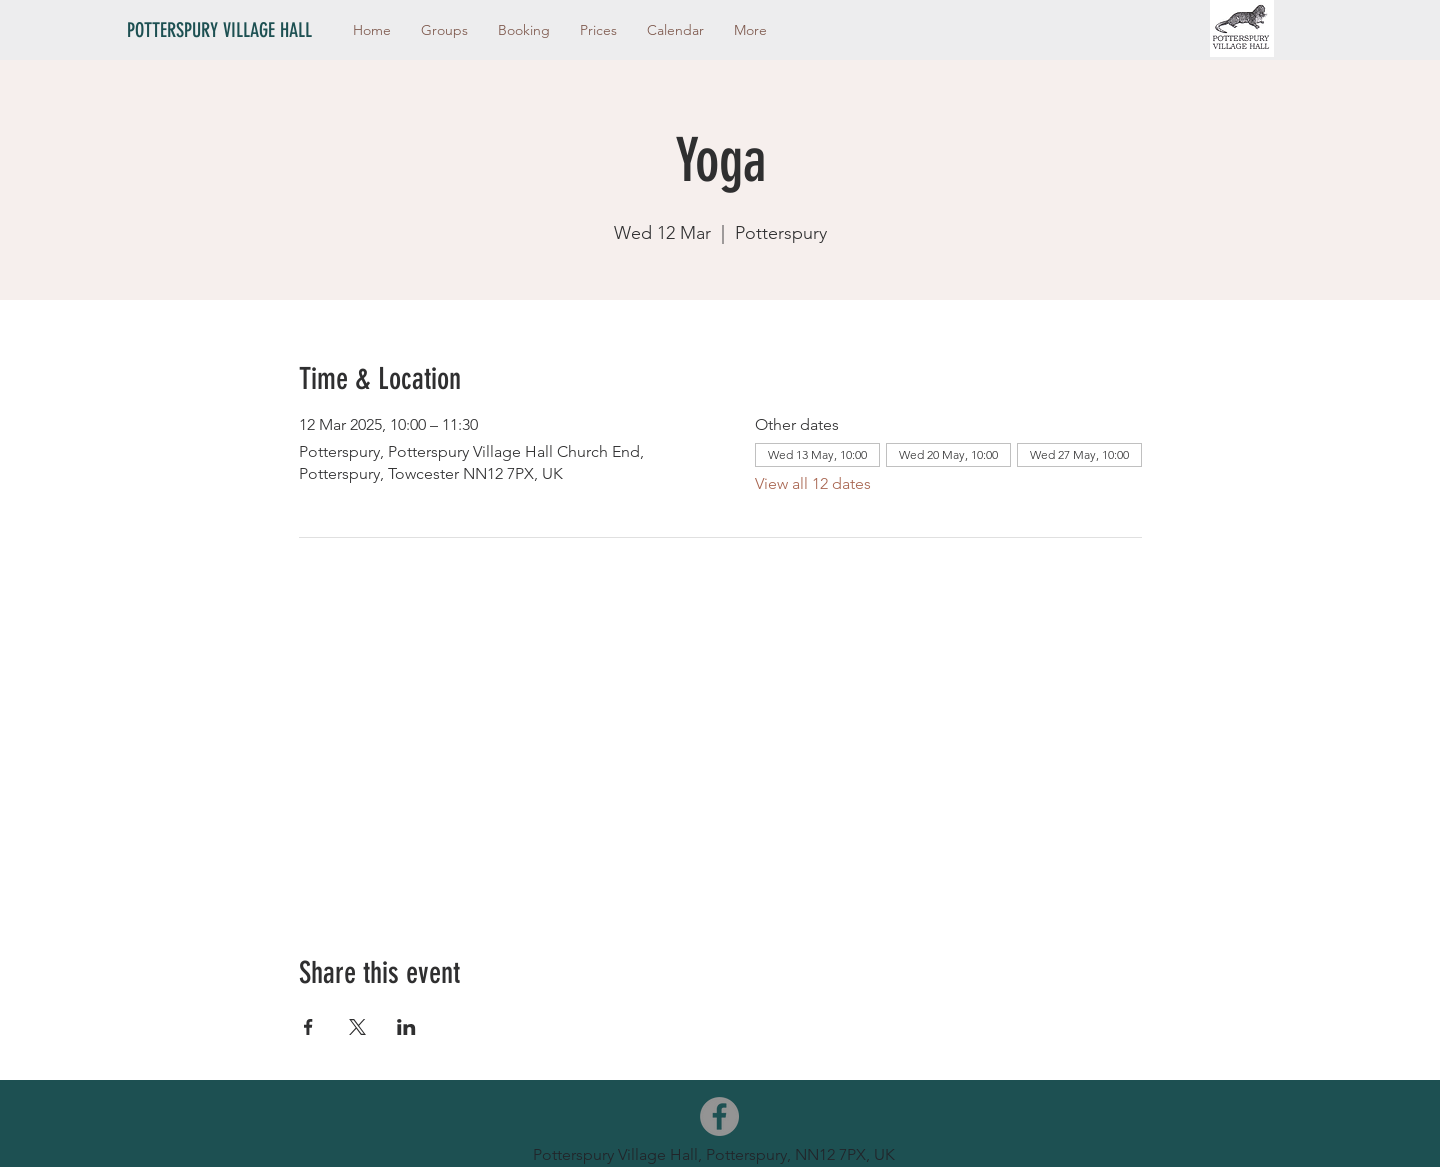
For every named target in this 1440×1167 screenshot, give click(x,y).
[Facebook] (719, 1116)
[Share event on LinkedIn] (406, 1027)
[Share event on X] (357, 1027)
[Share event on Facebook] (308, 1027)
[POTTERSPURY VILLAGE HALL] (229, 30)
